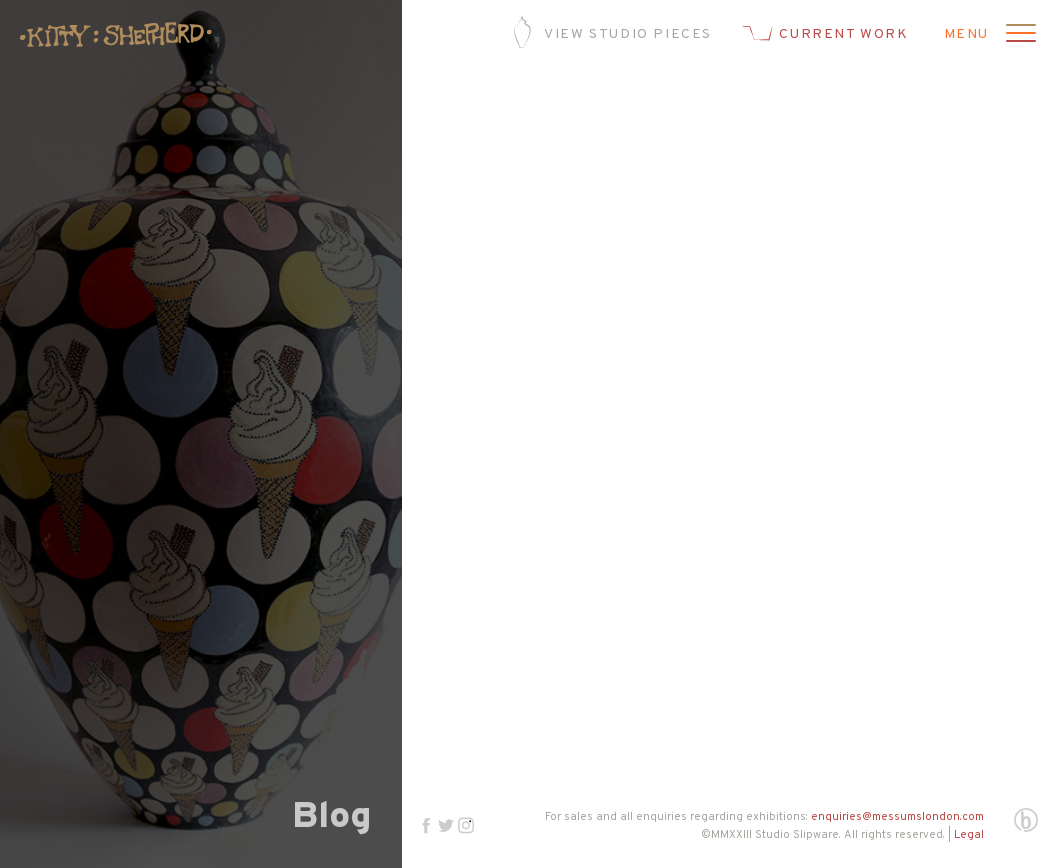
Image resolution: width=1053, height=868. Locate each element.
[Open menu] (1018, 35)
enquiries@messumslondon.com (897, 817)
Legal (969, 835)
